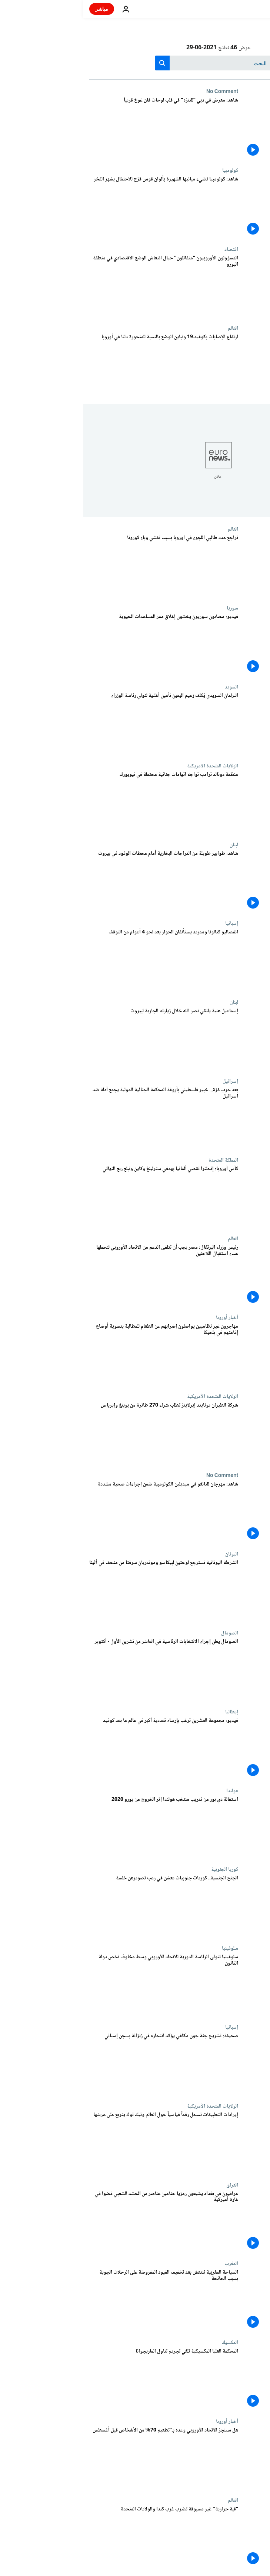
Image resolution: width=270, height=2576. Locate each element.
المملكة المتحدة (140, 1160)
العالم (149, 328)
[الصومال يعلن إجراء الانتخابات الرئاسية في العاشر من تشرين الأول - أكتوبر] (80, 1669)
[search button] (78, 63)
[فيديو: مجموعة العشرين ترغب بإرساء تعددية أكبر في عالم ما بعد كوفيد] (80, 1748)
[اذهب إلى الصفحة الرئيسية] (243, 9)
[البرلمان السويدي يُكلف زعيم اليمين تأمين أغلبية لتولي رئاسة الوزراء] (80, 723)
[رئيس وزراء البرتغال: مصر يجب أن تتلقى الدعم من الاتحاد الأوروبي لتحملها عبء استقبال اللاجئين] (80, 1275)
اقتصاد (148, 249)
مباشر (18, 9)
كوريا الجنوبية (141, 1869)
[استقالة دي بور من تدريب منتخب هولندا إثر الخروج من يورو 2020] (80, 1827)
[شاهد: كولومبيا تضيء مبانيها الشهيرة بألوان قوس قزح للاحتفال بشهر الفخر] (80, 207)
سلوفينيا (147, 1948)
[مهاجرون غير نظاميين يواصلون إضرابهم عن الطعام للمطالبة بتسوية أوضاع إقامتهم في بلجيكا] (80, 1354)
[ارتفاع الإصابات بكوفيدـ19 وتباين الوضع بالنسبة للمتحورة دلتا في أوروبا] (80, 364)
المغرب (148, 2264)
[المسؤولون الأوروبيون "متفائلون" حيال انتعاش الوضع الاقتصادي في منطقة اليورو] (80, 285)
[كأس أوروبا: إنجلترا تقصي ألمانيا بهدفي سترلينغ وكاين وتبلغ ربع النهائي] (80, 1196)
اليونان (148, 1554)
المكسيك (146, 2343)
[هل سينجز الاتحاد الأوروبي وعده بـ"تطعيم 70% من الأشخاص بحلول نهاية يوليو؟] (80, 2458)
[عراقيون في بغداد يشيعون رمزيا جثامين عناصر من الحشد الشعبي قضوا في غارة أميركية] (80, 2221)
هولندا (149, 1791)
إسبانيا (148, 923)
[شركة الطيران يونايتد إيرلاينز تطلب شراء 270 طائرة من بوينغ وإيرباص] (80, 1433)
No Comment (139, 91)
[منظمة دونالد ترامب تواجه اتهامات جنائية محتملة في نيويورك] (80, 802)
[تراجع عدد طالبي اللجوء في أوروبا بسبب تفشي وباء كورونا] (80, 565)
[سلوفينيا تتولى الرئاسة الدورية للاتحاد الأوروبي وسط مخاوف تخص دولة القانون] (80, 1984)
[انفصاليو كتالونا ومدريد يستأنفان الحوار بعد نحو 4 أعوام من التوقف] (80, 959)
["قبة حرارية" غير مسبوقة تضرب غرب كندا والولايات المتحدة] (80, 2536)
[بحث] (135, 63)
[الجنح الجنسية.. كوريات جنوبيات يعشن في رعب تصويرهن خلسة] (80, 1905)
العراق (149, 2185)
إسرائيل (147, 1081)
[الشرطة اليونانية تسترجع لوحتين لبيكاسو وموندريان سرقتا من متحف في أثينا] (80, 1590)
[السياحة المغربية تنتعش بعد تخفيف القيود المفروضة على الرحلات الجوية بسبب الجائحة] (80, 2300)
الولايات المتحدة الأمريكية (129, 766)
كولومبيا (147, 170)
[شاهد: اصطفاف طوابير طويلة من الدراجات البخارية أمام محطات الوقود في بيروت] (80, 881)
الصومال (146, 1633)
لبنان (150, 845)
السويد (148, 687)
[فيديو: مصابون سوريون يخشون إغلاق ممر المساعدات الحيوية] (80, 644)
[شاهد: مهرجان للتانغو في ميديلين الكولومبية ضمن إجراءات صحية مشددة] (80, 1512)
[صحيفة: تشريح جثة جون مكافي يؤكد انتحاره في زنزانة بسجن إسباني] (80, 2063)
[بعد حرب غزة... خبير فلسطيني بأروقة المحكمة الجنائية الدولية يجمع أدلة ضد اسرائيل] (80, 1117)
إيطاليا (148, 1712)
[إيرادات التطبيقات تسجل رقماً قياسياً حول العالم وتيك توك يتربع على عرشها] (80, 2142)
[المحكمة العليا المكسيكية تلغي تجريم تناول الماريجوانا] (80, 2379)
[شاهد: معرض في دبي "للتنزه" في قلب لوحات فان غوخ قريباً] (80, 128)
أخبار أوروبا (144, 1318)
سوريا (149, 608)
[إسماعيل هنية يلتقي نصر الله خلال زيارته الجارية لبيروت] (80, 1038)
